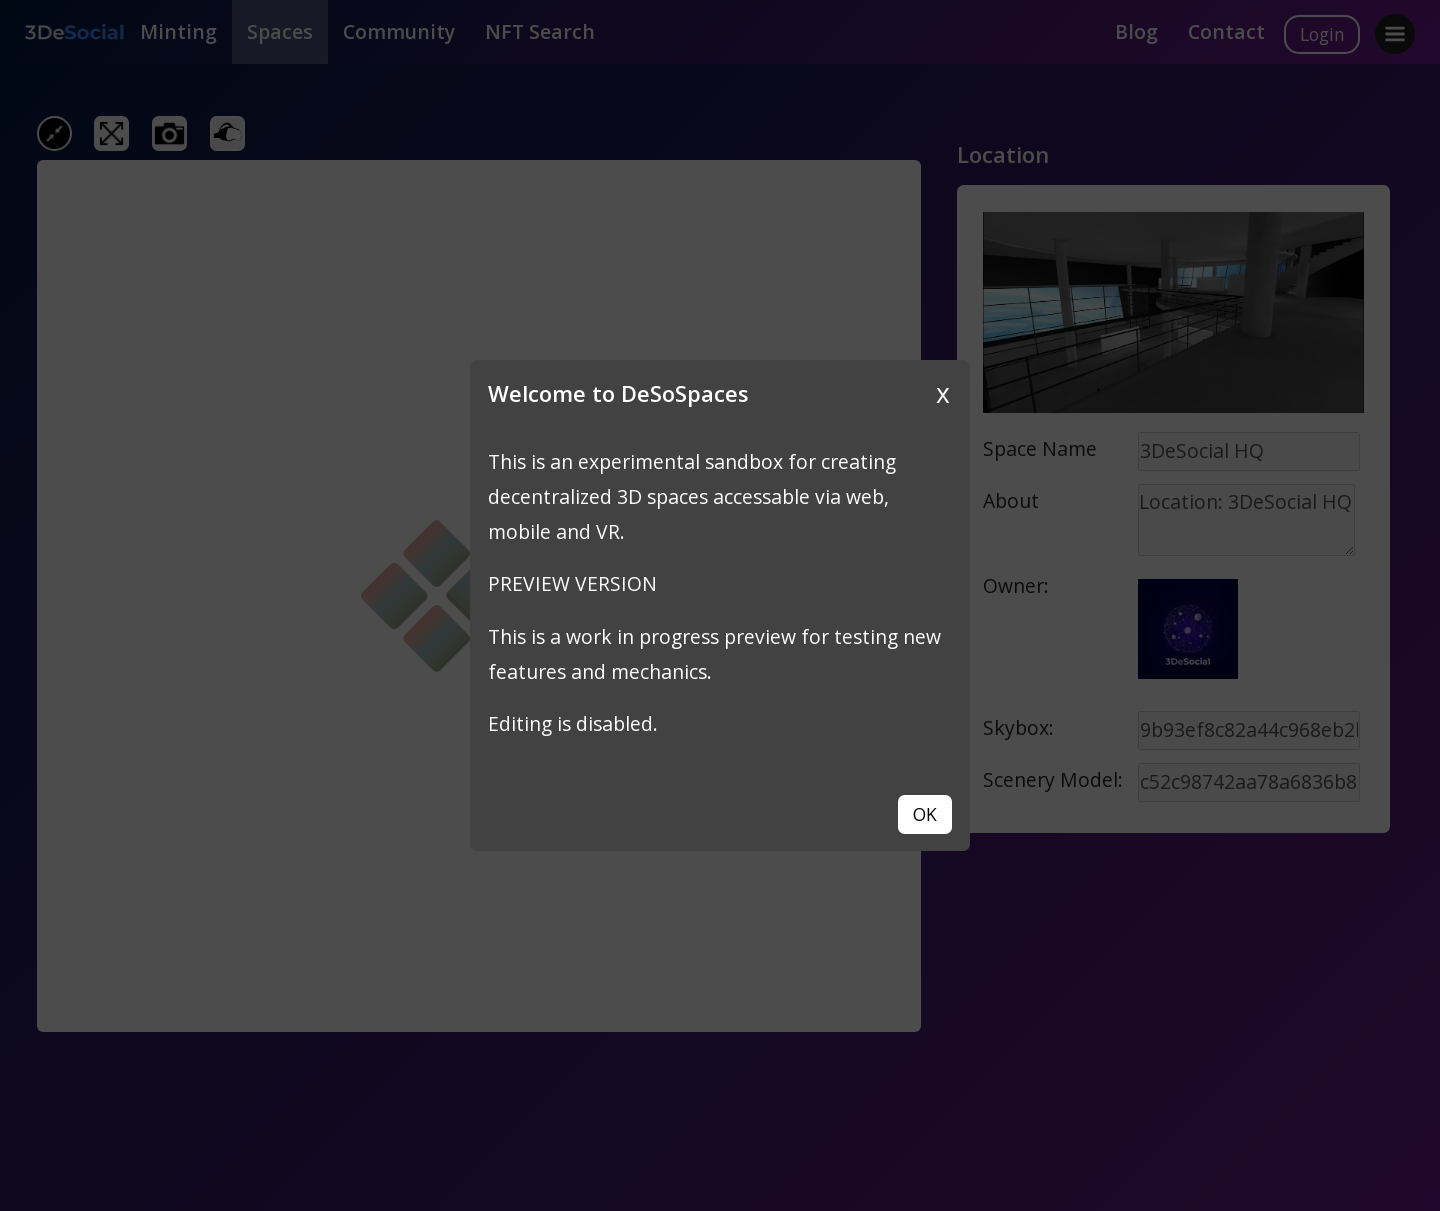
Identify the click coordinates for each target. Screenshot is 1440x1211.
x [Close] (943, 393)
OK (925, 814)
